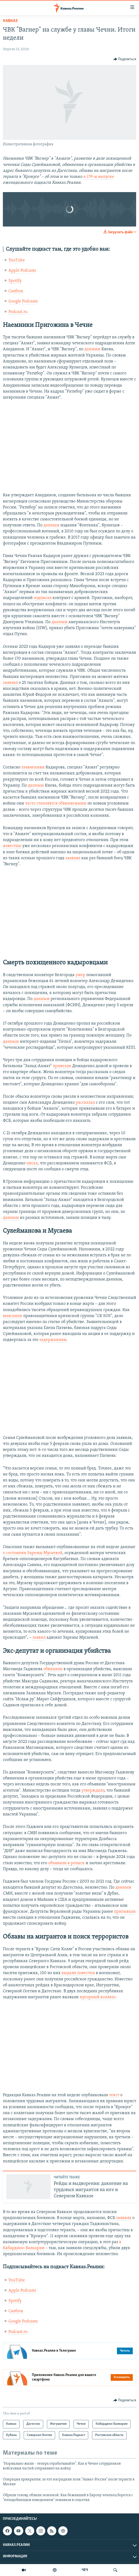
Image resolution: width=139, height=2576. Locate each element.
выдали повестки (78, 1973)
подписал (43, 598)
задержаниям (52, 1340)
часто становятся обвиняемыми (56, 803)
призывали (125, 1911)
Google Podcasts (23, 301)
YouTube (16, 260)
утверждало (92, 1790)
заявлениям (33, 767)
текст (114, 2095)
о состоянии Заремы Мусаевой (32, 1553)
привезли (62, 1066)
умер (80, 975)
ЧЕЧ (85, 2570)
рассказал (85, 1102)
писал (32, 1163)
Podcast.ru (18, 312)
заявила (123, 2218)
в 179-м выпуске (98, 176)
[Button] (124, 59)
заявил (39, 1637)
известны (12, 846)
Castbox (15, 291)
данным (92, 349)
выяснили (12, 1316)
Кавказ (10, 21)
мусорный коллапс (98, 1997)
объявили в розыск (66, 1863)
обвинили (53, 1669)
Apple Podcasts (22, 270)
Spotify (15, 281)
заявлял (10, 682)
